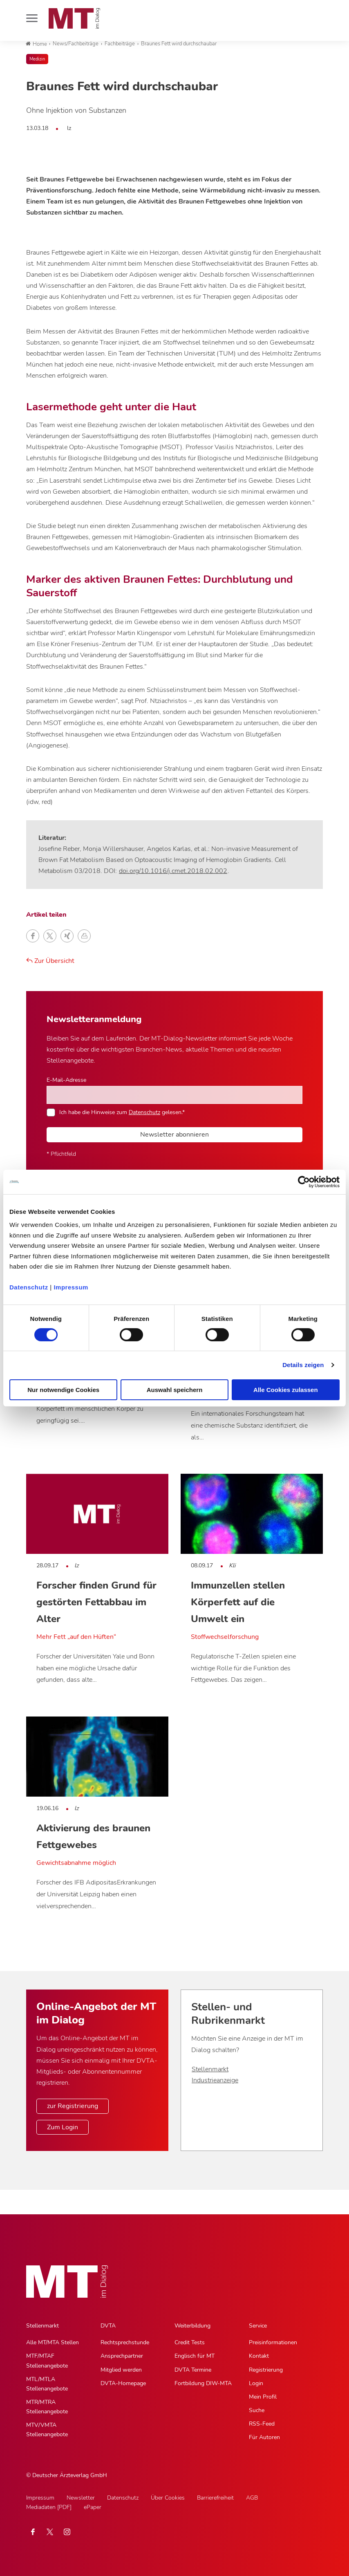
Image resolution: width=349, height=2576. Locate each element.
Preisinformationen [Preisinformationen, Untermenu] (273, 2342)
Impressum (71, 1287)
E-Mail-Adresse (66, 1080)
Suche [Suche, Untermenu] (256, 2410)
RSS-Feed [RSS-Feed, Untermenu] (262, 2424)
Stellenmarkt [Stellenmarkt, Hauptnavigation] (42, 2326)
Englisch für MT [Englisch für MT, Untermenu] (194, 2356)
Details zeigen (303, 1364)
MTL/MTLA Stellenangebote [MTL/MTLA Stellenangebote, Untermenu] (47, 2383)
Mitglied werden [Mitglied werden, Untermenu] (121, 2370)
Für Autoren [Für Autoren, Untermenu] (264, 2437)
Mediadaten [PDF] (49, 2507)
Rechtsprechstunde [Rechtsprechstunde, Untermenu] (125, 2342)
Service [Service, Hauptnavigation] (258, 2326)
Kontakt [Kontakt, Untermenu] (259, 2356)
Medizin (37, 59)
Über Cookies (168, 2498)
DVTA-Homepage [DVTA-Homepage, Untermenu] (123, 2383)
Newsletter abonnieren (174, 1134)
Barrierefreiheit (215, 2498)
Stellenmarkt (210, 2069)
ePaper (92, 2507)
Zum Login (62, 2127)
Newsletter (81, 2498)
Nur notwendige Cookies (63, 1389)
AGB (252, 2498)
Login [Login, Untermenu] (256, 2383)
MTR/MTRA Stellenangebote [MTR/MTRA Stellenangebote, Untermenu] (47, 2406)
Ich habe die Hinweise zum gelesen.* (122, 1112)
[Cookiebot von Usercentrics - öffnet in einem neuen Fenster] (304, 1181)
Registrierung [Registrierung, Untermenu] (266, 2370)
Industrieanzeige (215, 2080)
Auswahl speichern (175, 1389)
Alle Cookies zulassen (285, 1389)
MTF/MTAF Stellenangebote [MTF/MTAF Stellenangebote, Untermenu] (47, 2360)
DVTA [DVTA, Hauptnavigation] (108, 2326)
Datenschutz (28, 1287)
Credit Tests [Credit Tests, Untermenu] (189, 2342)
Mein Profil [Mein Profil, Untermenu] (263, 2397)
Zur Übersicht (50, 960)
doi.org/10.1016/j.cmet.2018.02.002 (173, 870)
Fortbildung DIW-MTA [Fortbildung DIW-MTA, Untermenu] (203, 2383)
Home (36, 44)
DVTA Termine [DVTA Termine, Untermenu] (192, 2370)
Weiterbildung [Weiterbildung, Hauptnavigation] (192, 2326)
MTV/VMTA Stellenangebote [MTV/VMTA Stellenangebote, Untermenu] (47, 2429)
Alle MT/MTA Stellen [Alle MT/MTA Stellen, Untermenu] (52, 2342)
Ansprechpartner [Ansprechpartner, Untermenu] (122, 2356)
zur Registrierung (72, 2106)
